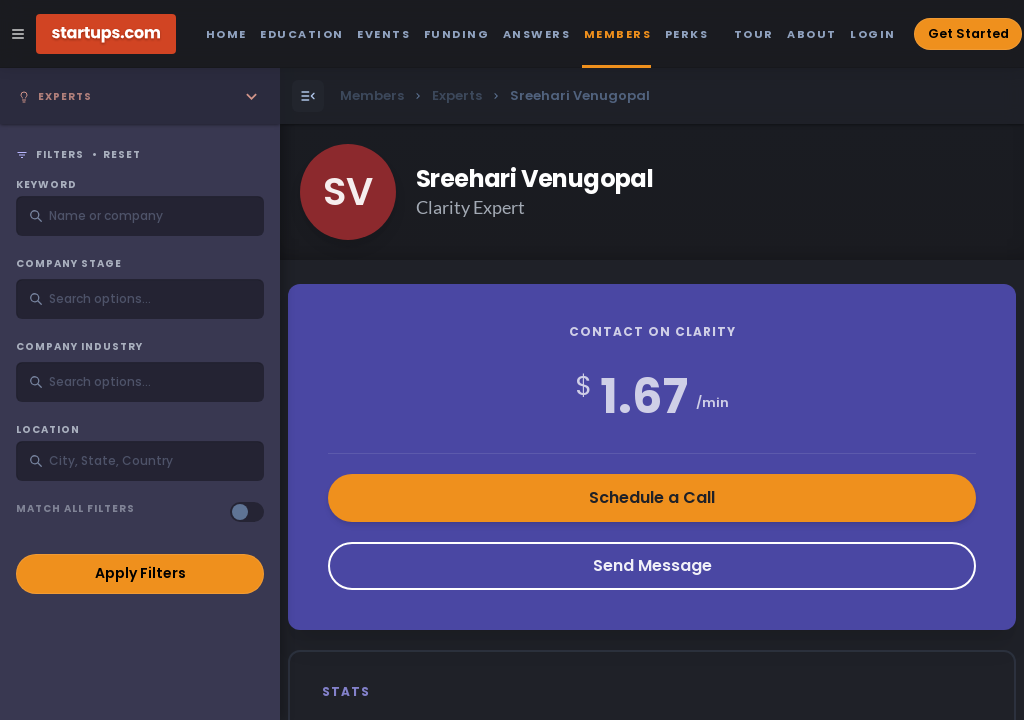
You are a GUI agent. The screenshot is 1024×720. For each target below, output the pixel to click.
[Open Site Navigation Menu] (18, 34)
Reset (122, 155)
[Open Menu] (308, 96)
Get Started (968, 33)
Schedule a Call (652, 497)
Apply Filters (140, 573)
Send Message (652, 565)
